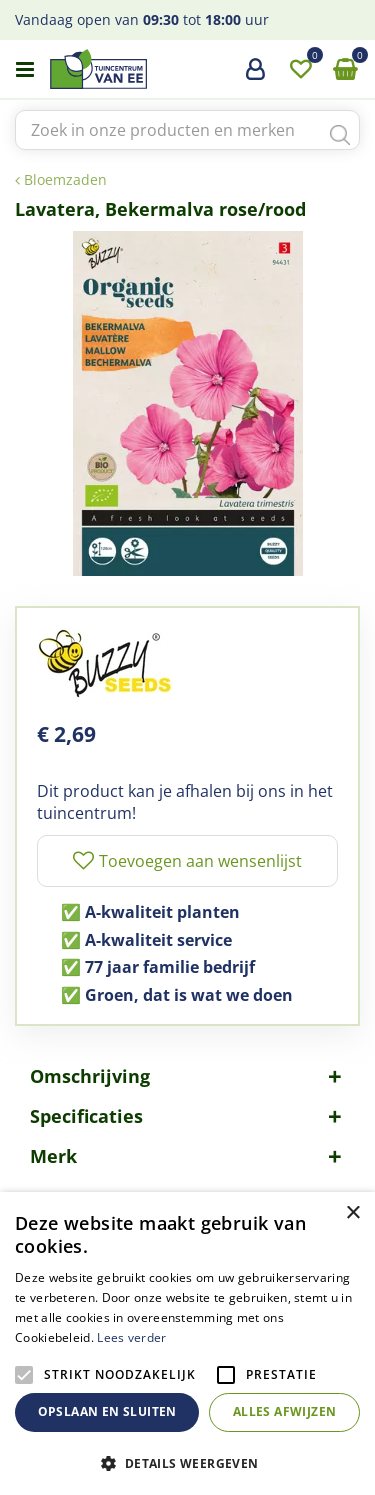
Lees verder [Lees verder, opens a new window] (131, 1337)
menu (25, 70)
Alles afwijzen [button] (285, 1411)
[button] (187, 1462)
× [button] (352, 1213)
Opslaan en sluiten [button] (107, 1411)
